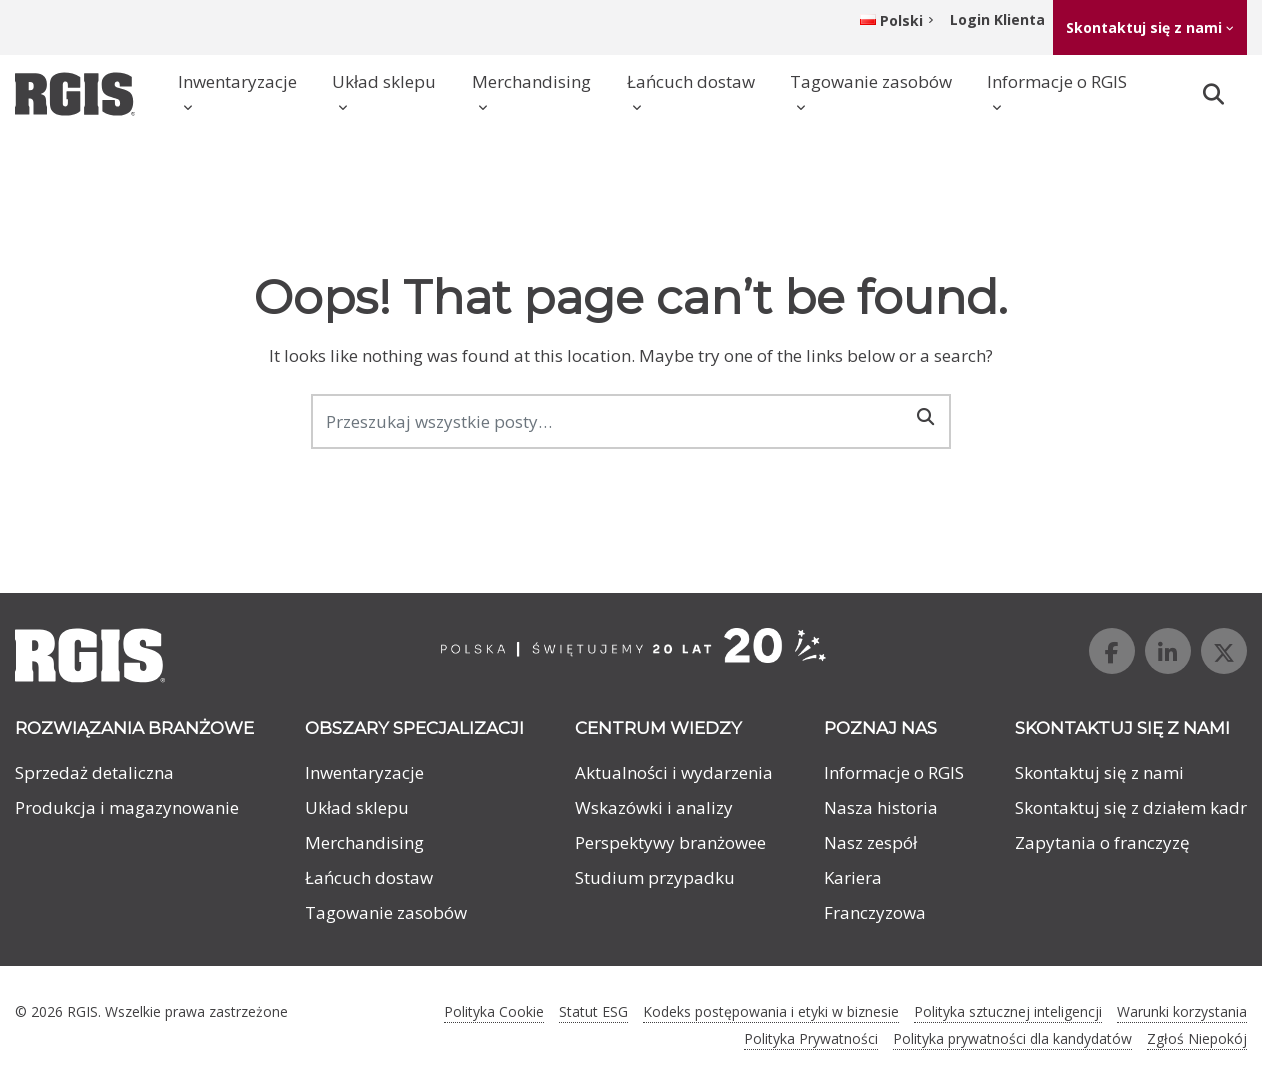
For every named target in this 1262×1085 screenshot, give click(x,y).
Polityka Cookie (494, 1011)
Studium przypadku (655, 877)
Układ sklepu (384, 81)
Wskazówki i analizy (654, 807)
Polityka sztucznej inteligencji (1008, 1011)
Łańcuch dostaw (691, 81)
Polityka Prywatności (811, 1038)
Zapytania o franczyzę (1102, 842)
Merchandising (531, 81)
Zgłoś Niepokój (1197, 1038)
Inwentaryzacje (237, 81)
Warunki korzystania (1182, 1011)
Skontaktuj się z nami (1144, 27)
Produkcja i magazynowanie (127, 807)
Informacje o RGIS (1057, 81)
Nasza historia (881, 807)
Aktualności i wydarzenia (674, 772)
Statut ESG (593, 1011)
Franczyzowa (875, 912)
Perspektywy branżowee (670, 842)
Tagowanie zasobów (871, 81)
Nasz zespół (870, 842)
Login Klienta (997, 19)
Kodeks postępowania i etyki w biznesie (771, 1011)
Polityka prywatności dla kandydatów (1012, 1038)
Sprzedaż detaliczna (94, 772)
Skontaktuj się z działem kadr (1131, 807)
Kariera (853, 877)
